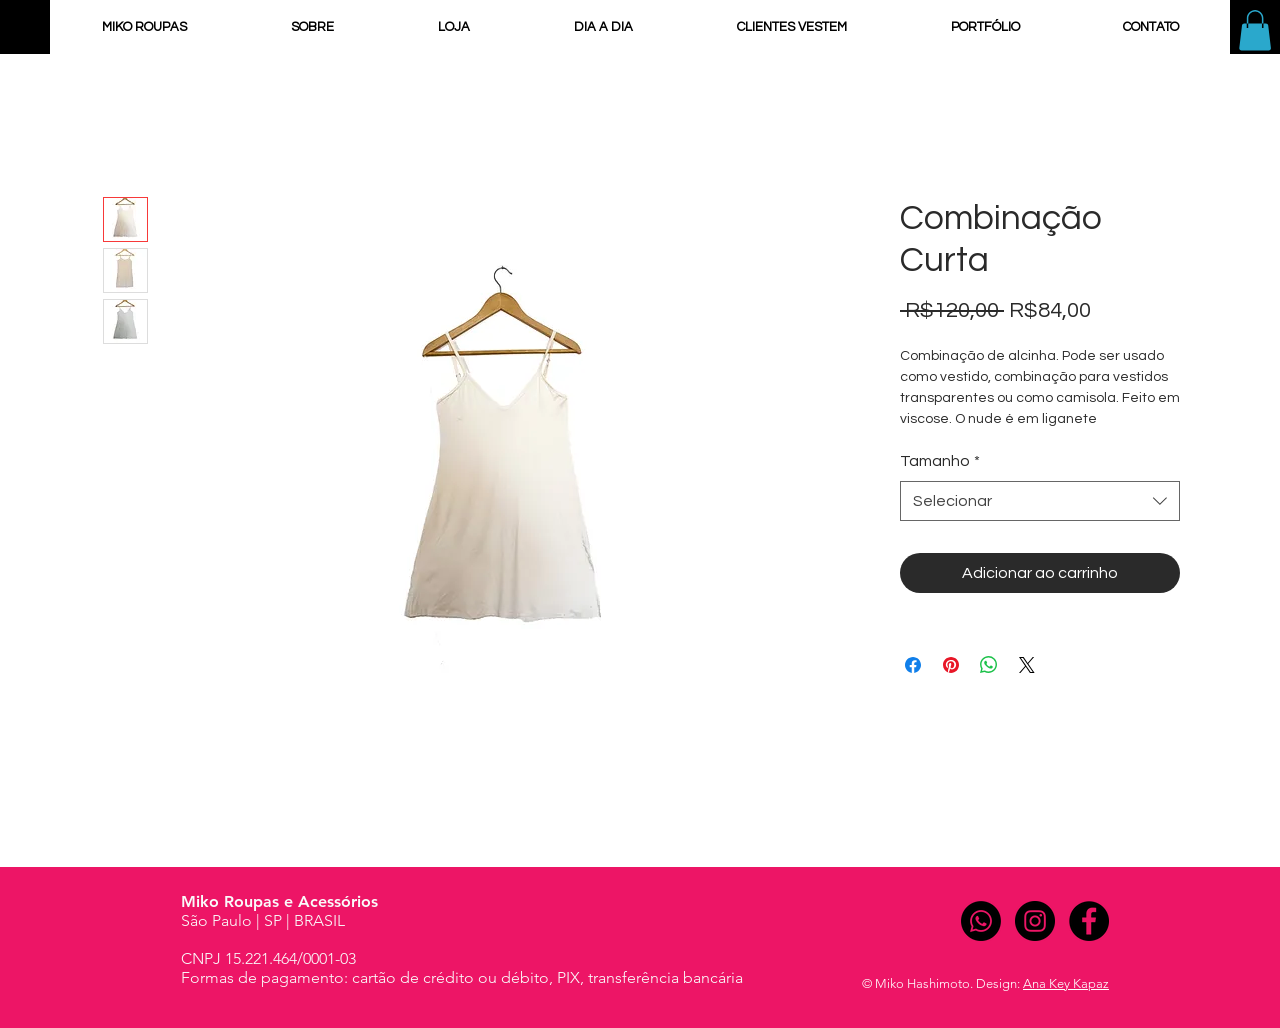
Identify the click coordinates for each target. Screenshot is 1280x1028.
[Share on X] (1027, 665)
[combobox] (1040, 501)
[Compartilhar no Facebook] (913, 665)
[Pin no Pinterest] (951, 665)
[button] (1255, 30)
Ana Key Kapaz (1066, 983)
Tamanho (940, 461)
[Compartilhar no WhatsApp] (989, 665)
